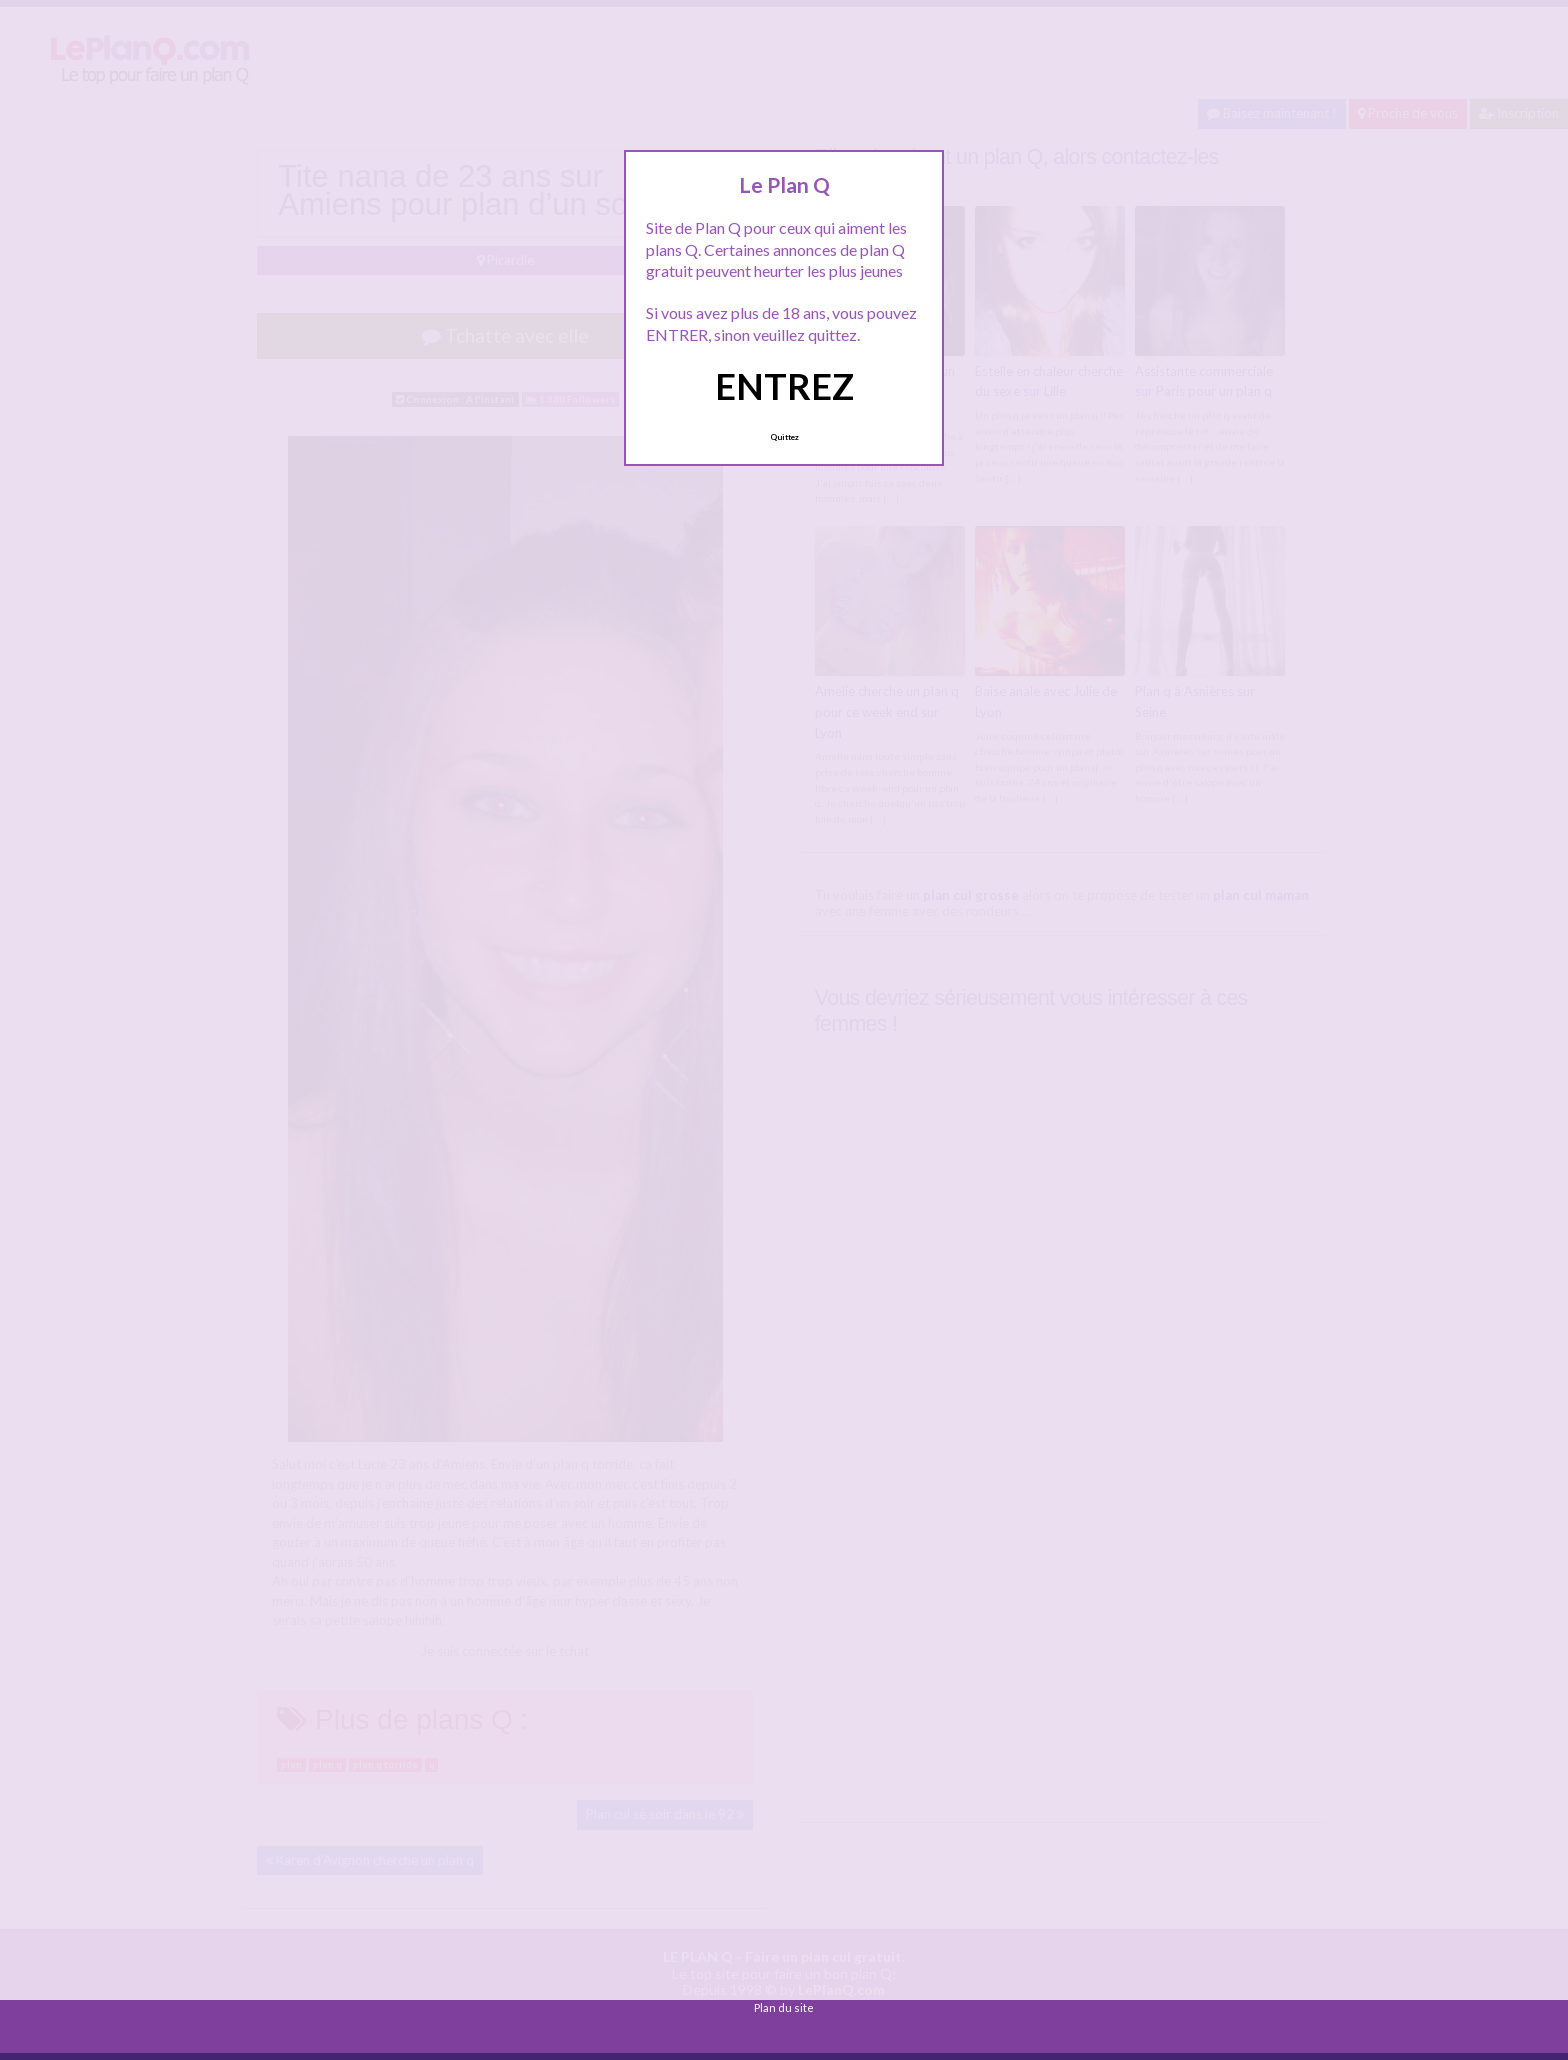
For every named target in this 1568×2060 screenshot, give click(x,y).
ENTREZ (784, 386)
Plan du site (784, 2007)
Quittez (784, 437)
